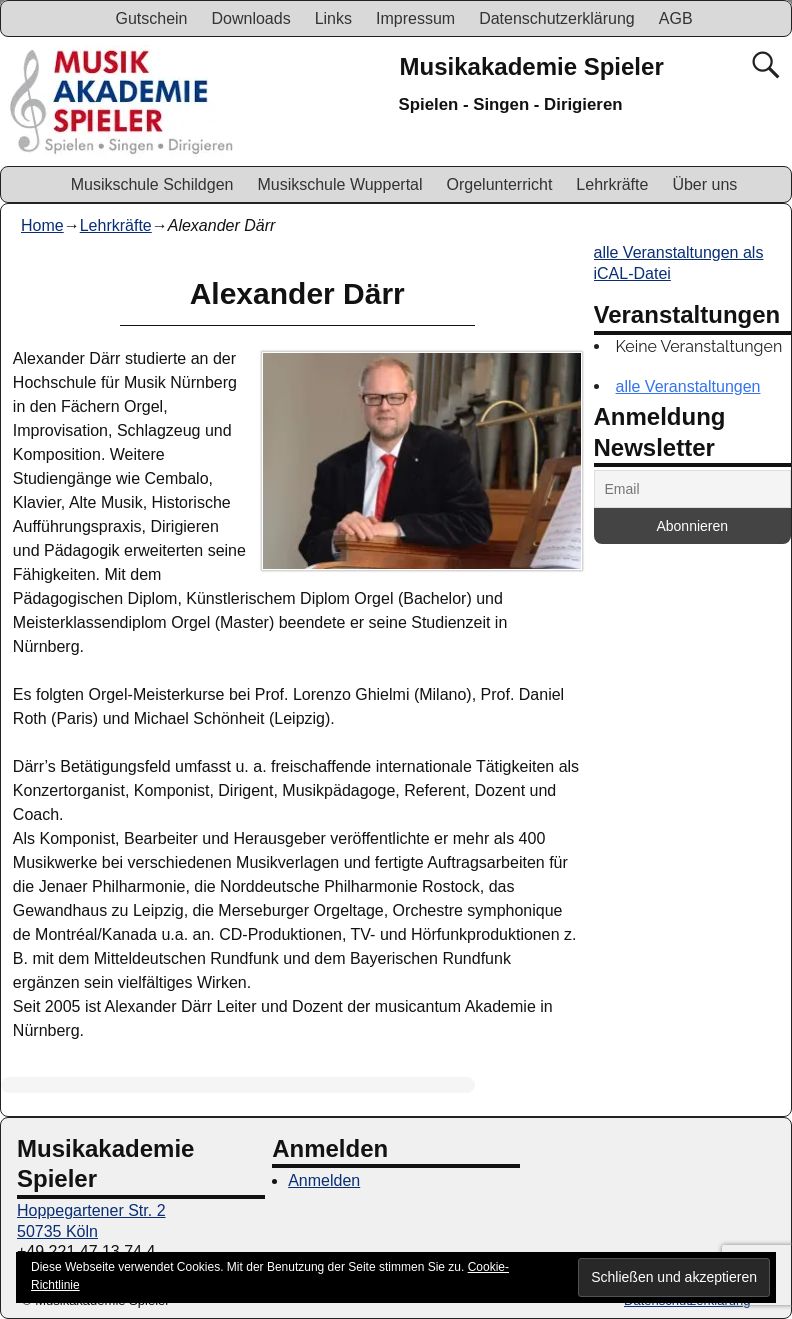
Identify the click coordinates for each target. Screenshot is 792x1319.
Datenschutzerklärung (557, 18)
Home (42, 225)
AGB (676, 18)
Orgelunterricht (500, 184)
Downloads (250, 18)
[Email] (693, 489)
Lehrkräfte (612, 184)
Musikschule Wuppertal (339, 184)
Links (333, 18)
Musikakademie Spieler (532, 66)
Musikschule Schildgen (152, 184)
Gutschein (151, 18)
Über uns (704, 184)
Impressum (415, 18)
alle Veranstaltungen (688, 386)
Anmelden (324, 1180)
